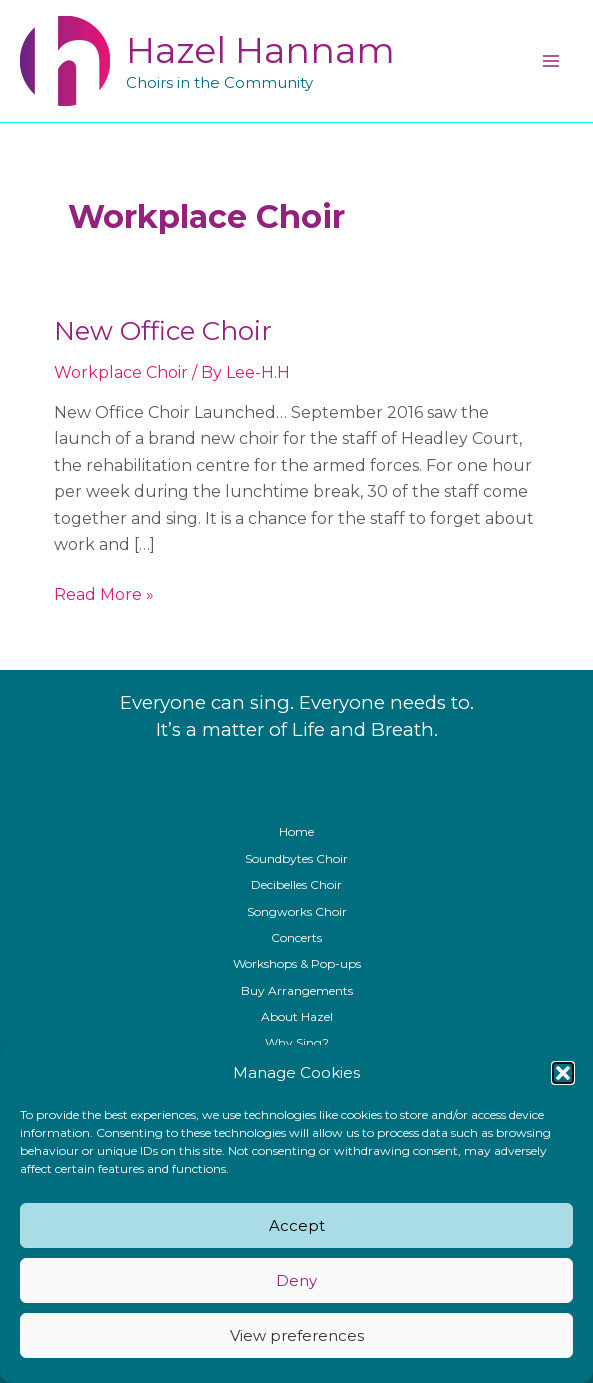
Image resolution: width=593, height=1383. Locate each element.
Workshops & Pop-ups (297, 963)
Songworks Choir (297, 911)
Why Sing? (297, 1042)
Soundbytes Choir (296, 858)
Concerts (296, 937)
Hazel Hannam (260, 50)
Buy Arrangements (297, 990)
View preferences (297, 1335)
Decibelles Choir (296, 884)
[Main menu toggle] (551, 61)
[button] (563, 1073)
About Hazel (297, 1016)
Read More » (104, 595)
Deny (296, 1280)
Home (296, 831)
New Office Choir (163, 331)
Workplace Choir (121, 372)
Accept (297, 1225)
